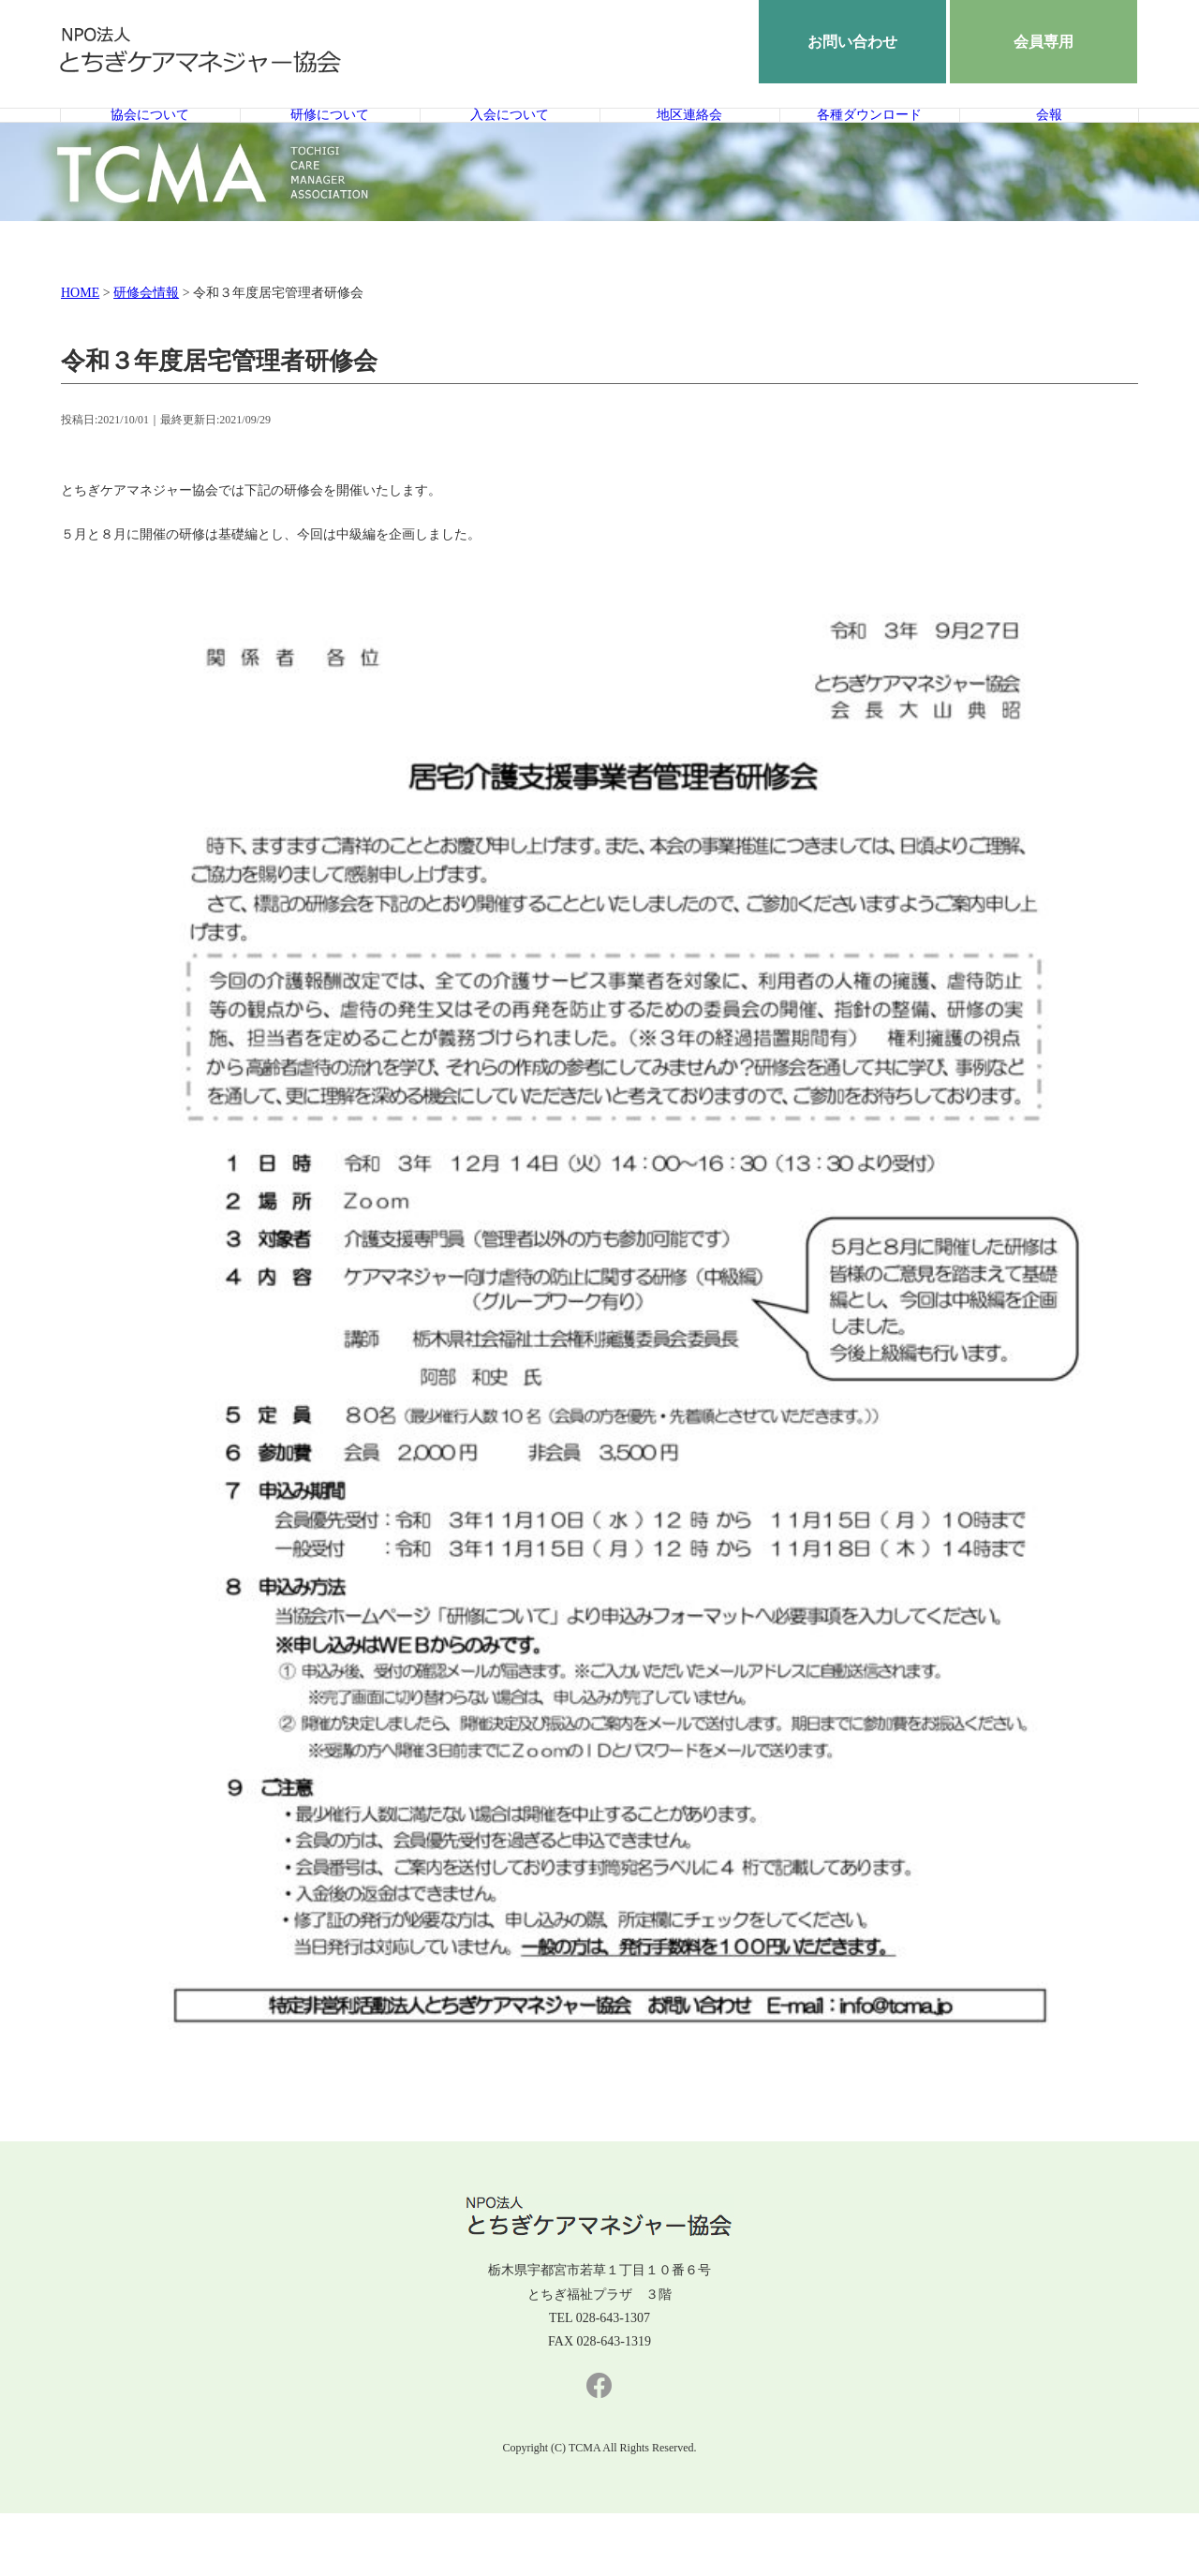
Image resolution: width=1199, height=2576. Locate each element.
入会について (509, 146)
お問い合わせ (852, 42)
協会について (150, 146)
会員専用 (1043, 42)
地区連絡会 (689, 146)
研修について (329, 146)
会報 (1049, 146)
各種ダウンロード (869, 146)
